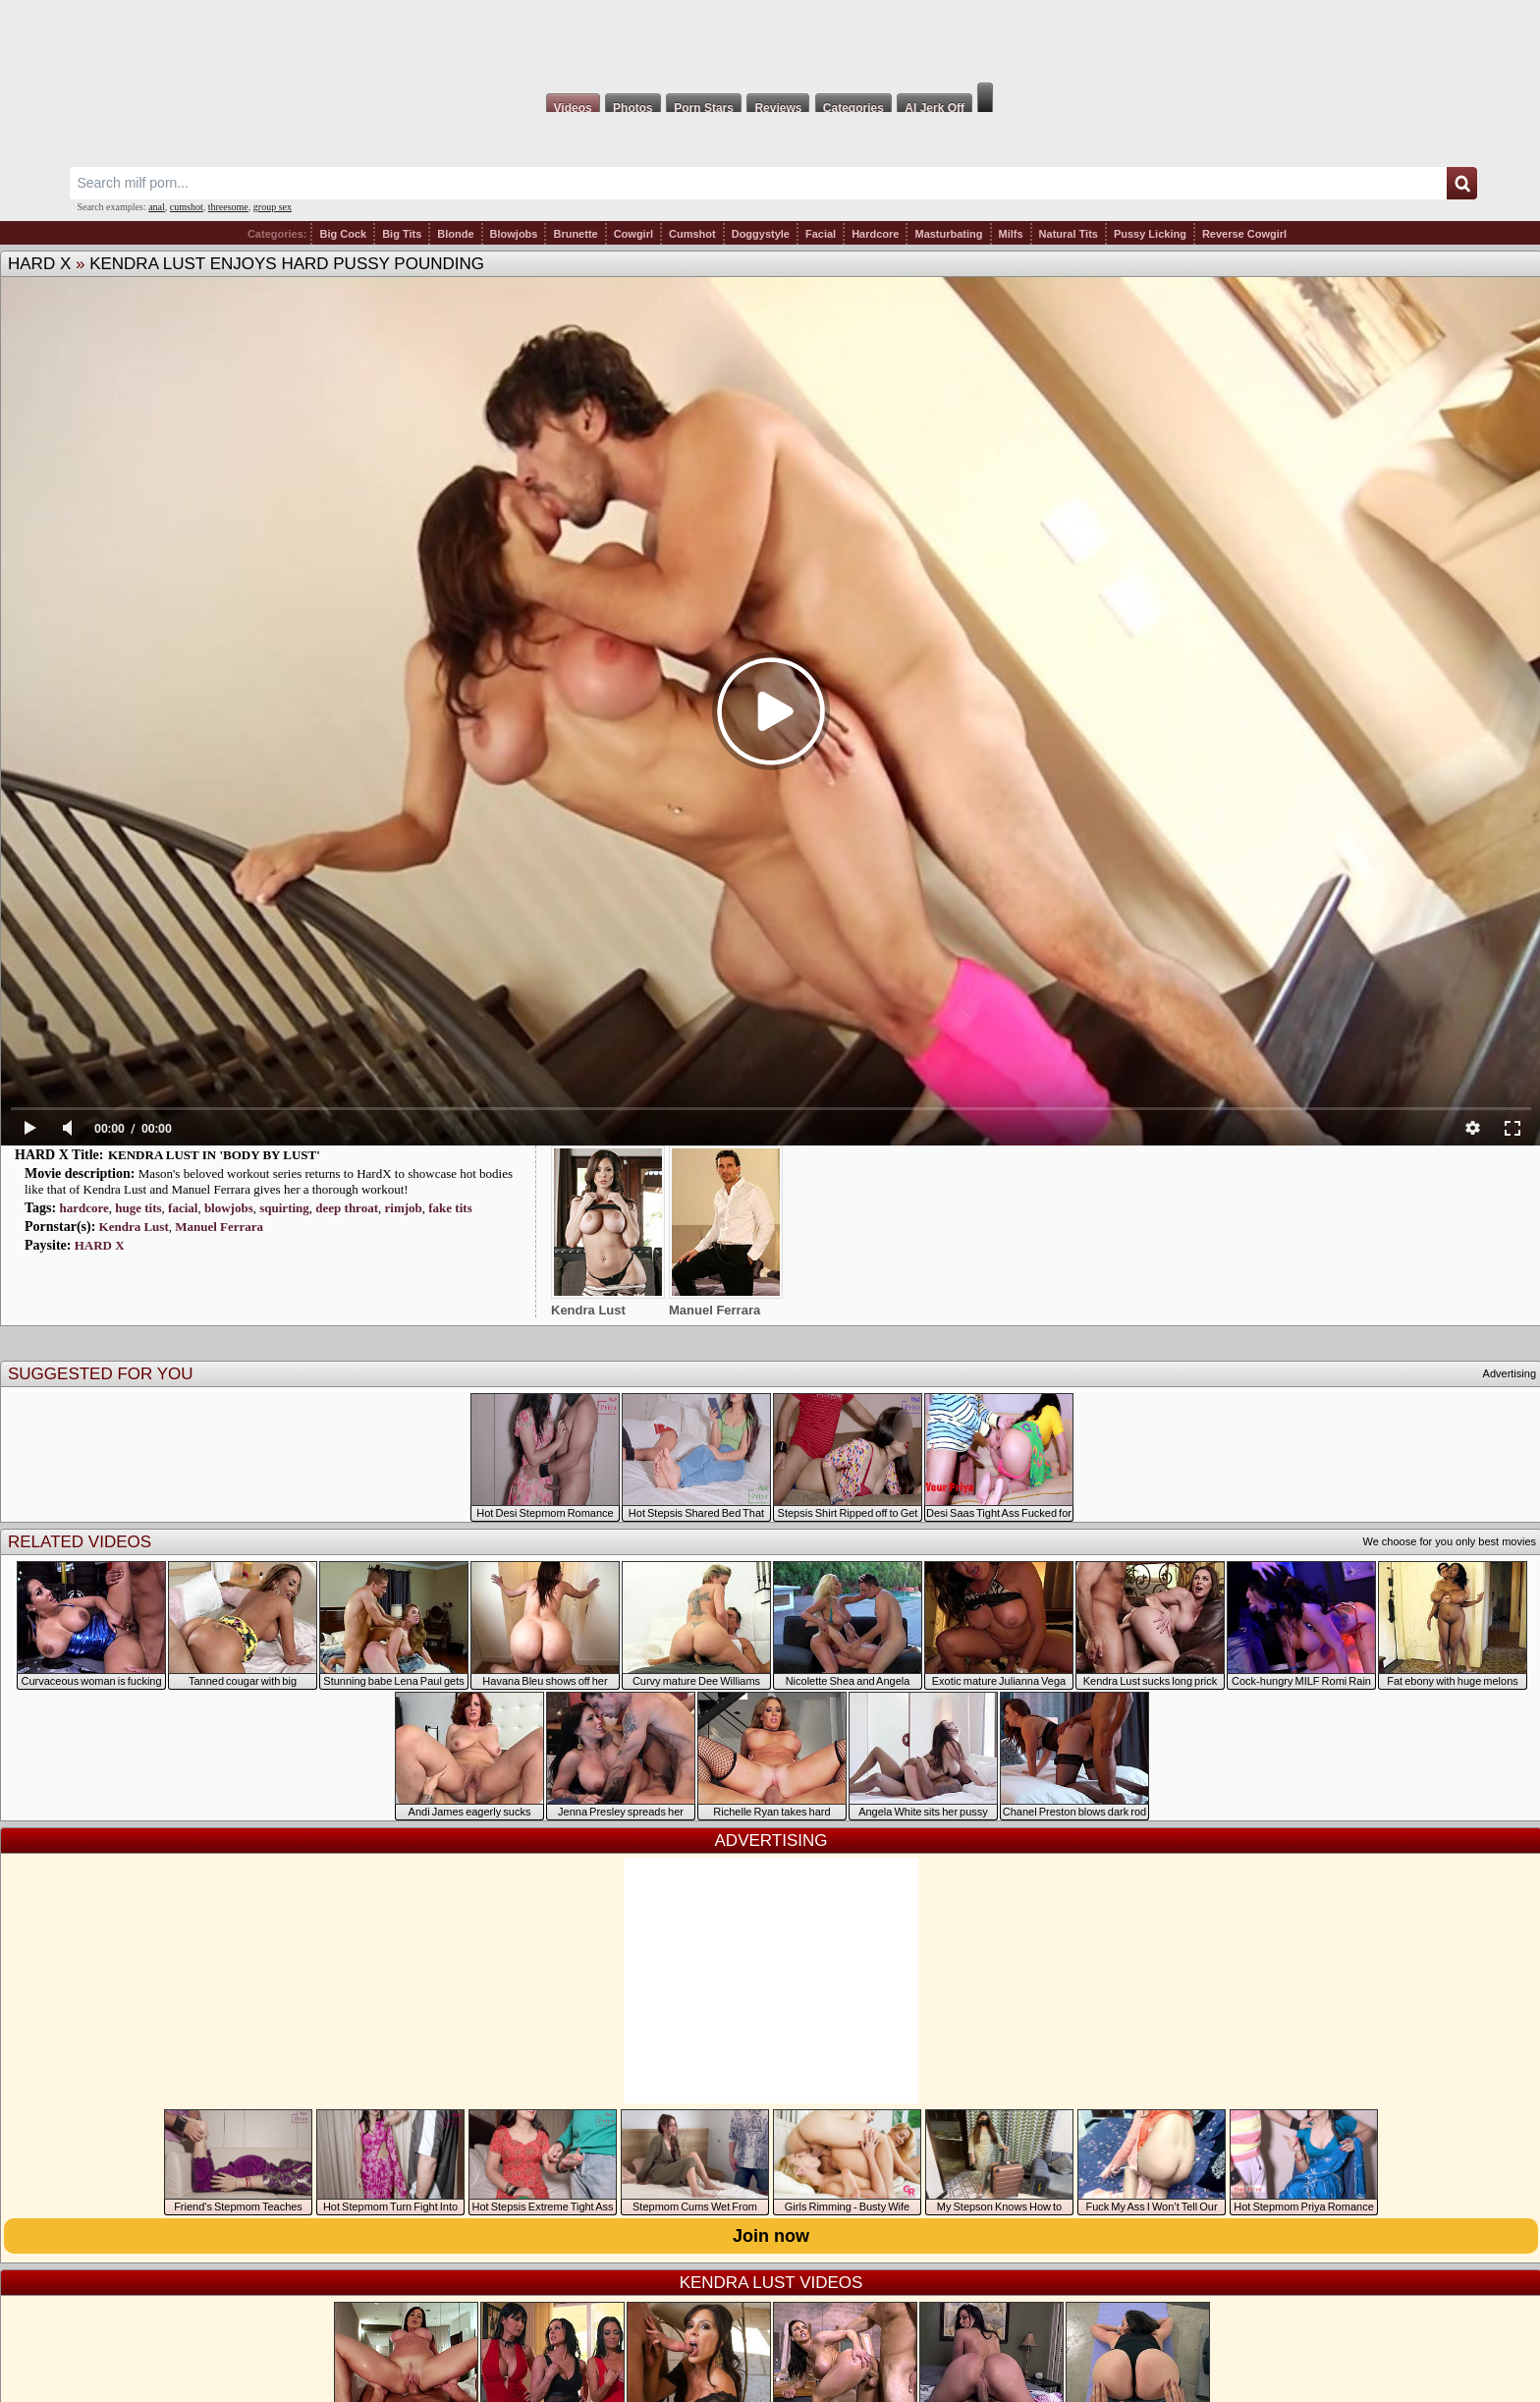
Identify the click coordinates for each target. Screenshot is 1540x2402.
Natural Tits (1068, 234)
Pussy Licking (1150, 234)
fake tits (449, 1208)
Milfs (1011, 234)
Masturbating (948, 234)
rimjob (403, 1208)
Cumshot (692, 234)
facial (182, 1208)
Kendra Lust (134, 1226)
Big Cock (342, 234)
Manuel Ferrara (219, 1226)
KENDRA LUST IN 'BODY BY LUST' (214, 1154)
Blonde (455, 234)
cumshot (186, 206)
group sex (272, 206)
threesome (228, 206)
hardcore (83, 1208)
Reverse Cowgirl (1244, 234)
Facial (820, 234)
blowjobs (228, 1208)
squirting (284, 1208)
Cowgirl (633, 234)
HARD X (39, 263)
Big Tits (401, 234)
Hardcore (875, 234)
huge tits (138, 1208)
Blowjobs (514, 234)
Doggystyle (761, 234)
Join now (771, 2236)
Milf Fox (770, 41)
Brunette (575, 234)
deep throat (346, 1208)
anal (156, 206)
